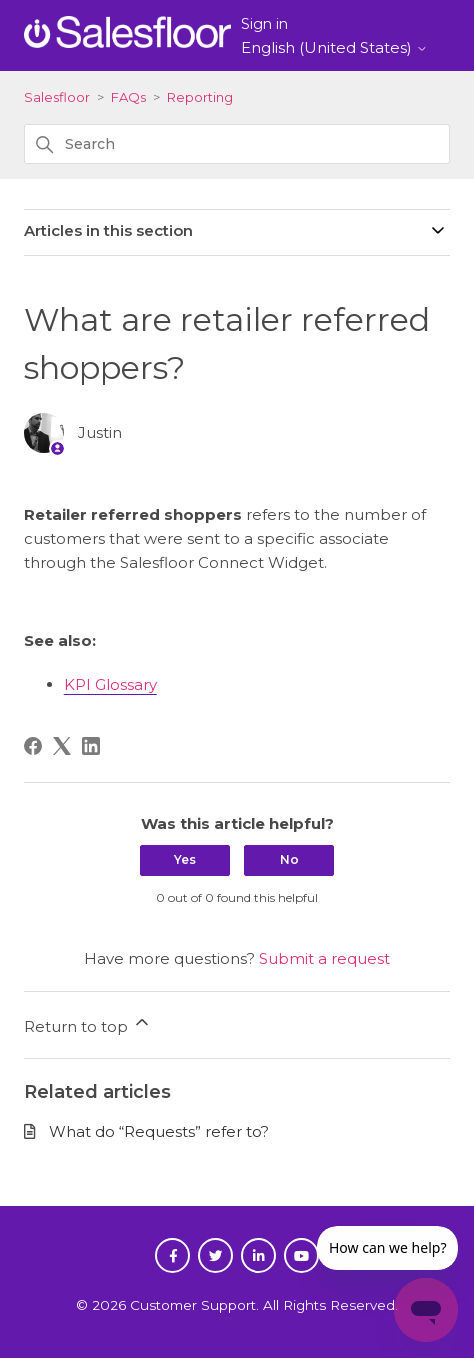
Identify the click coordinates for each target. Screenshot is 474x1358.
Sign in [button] (264, 24)
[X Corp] (62, 746)
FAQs (128, 97)
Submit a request (324, 958)
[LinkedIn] (91, 746)
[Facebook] (33, 746)
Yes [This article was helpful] (185, 859)
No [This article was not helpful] (289, 859)
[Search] (237, 144)
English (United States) (334, 47)
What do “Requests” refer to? (159, 1131)
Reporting (200, 97)
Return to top (88, 1024)
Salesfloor (57, 97)
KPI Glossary (110, 684)
